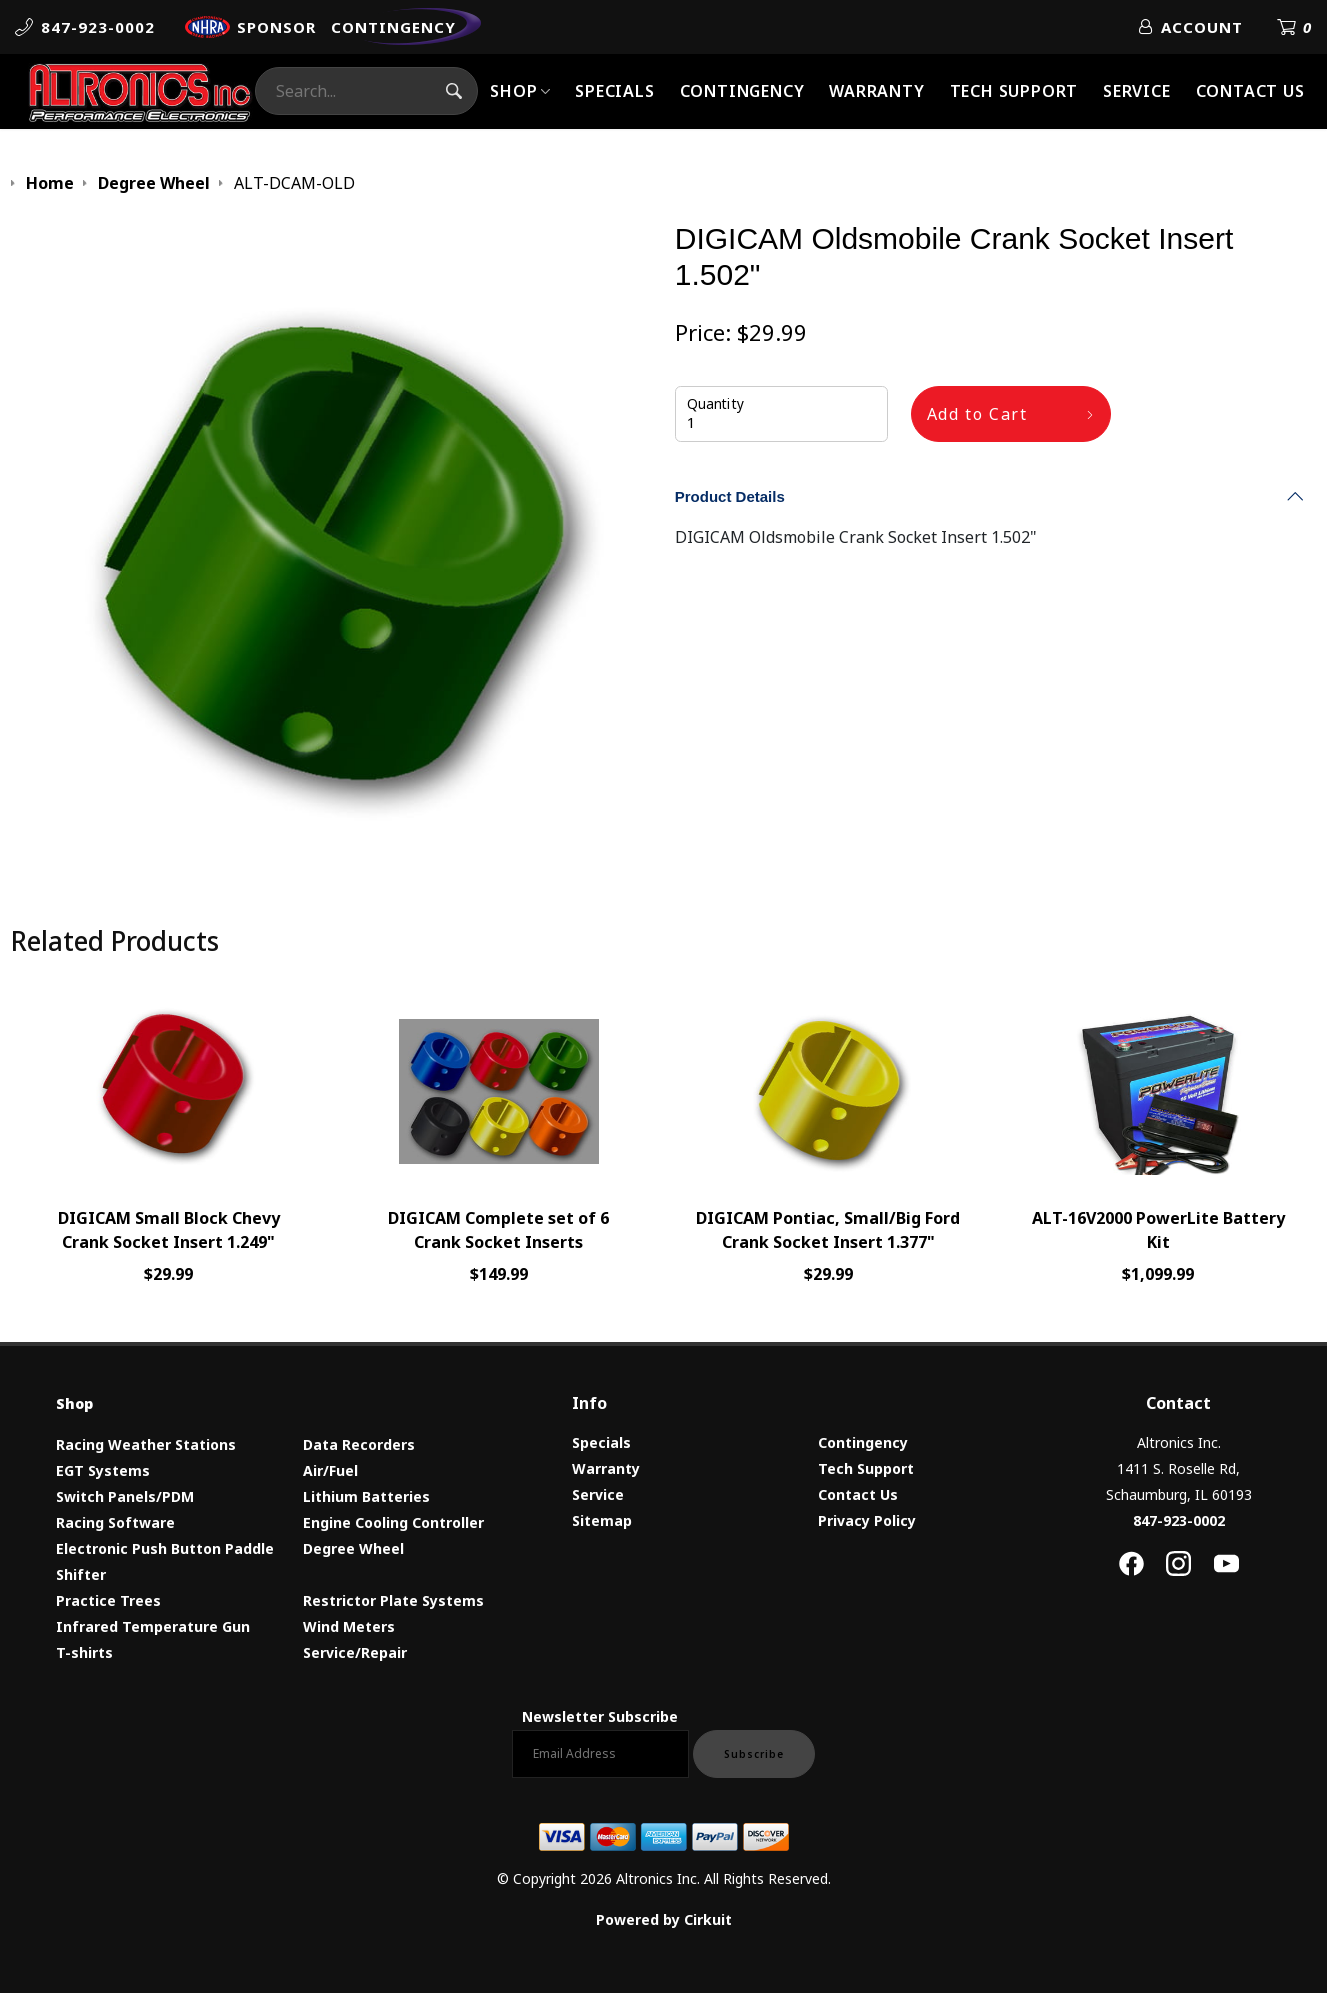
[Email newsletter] (600, 1754)
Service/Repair (355, 1652)
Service (1137, 91)
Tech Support (1014, 91)
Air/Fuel (330, 1470)
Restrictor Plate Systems (393, 1600)
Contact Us (1250, 91)
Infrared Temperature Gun (153, 1626)
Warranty (876, 91)
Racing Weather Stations (146, 1444)
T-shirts (84, 1652)
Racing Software (115, 1522)
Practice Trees (108, 1600)
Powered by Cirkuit (664, 1919)
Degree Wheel (353, 1548)
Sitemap (602, 1520)
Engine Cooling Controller (393, 1522)
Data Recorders (359, 1444)
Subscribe (754, 1754)
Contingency (742, 91)
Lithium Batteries (366, 1496)
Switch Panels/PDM (125, 1496)
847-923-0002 (1179, 1520)
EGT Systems (103, 1470)
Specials (614, 91)
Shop (513, 91)
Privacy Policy (867, 1520)
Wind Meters (349, 1626)
